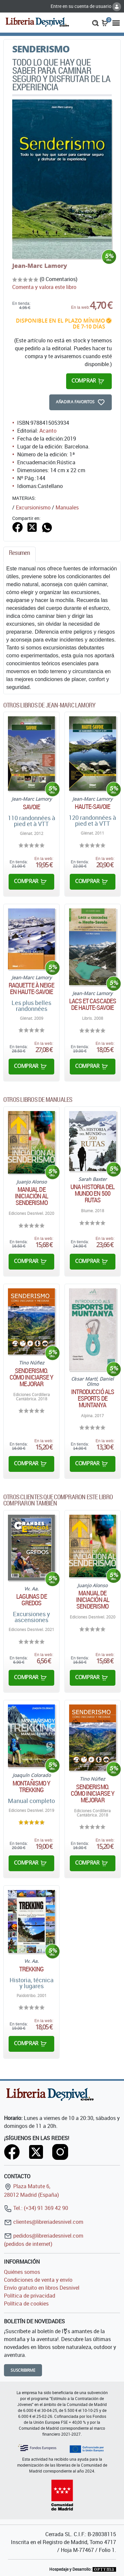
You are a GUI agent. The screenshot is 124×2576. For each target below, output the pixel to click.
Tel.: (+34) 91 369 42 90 (36, 2208)
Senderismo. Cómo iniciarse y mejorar (32, 1377)
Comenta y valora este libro (44, 287)
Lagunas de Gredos (31, 1599)
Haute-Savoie (92, 806)
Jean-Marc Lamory (39, 265)
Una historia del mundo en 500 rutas (92, 1193)
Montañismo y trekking (31, 1786)
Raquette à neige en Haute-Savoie (32, 988)
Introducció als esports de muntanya (92, 1398)
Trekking (31, 1969)
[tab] (19, 554)
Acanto (48, 430)
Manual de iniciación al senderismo (31, 1196)
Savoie (31, 807)
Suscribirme (23, 2370)
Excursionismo (33, 507)
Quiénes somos (22, 2271)
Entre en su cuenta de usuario (86, 6)
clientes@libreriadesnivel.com (43, 2221)
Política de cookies (26, 2303)
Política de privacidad (29, 2295)
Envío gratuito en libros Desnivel (41, 2287)
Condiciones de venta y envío (38, 2279)
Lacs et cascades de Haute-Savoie (92, 1004)
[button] (95, 22)
